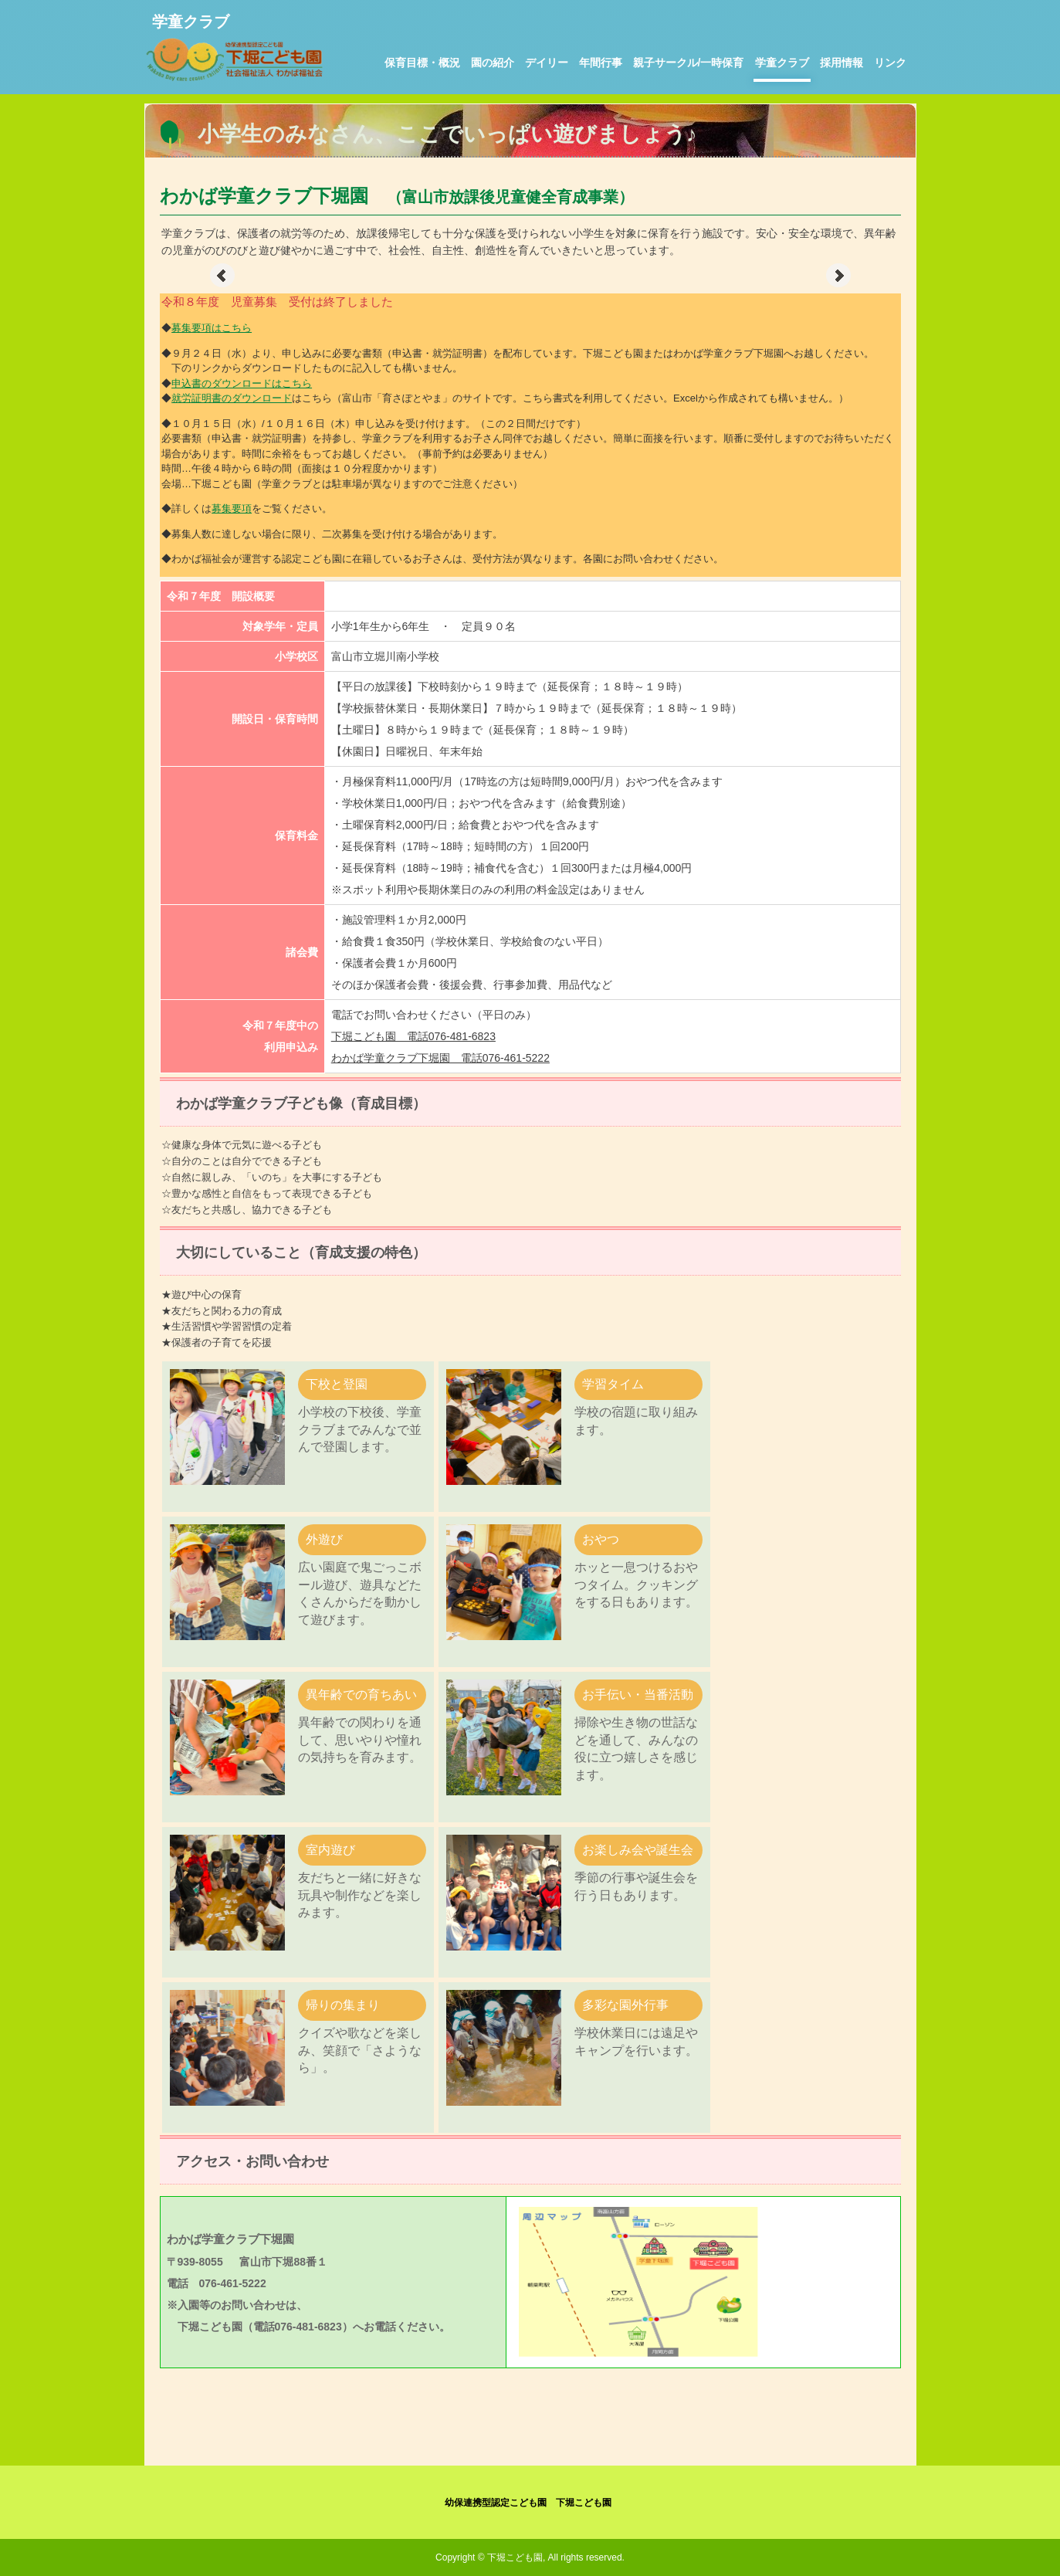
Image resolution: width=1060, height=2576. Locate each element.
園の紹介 (492, 62)
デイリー (546, 62)
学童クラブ (782, 62)
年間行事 (600, 62)
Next (838, 275)
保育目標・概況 (422, 62)
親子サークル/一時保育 (688, 62)
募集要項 (232, 508)
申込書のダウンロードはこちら (241, 383)
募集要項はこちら (211, 328)
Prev (222, 275)
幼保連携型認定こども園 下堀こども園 (528, 2502)
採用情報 (841, 62)
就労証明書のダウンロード (231, 398)
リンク (890, 62)
